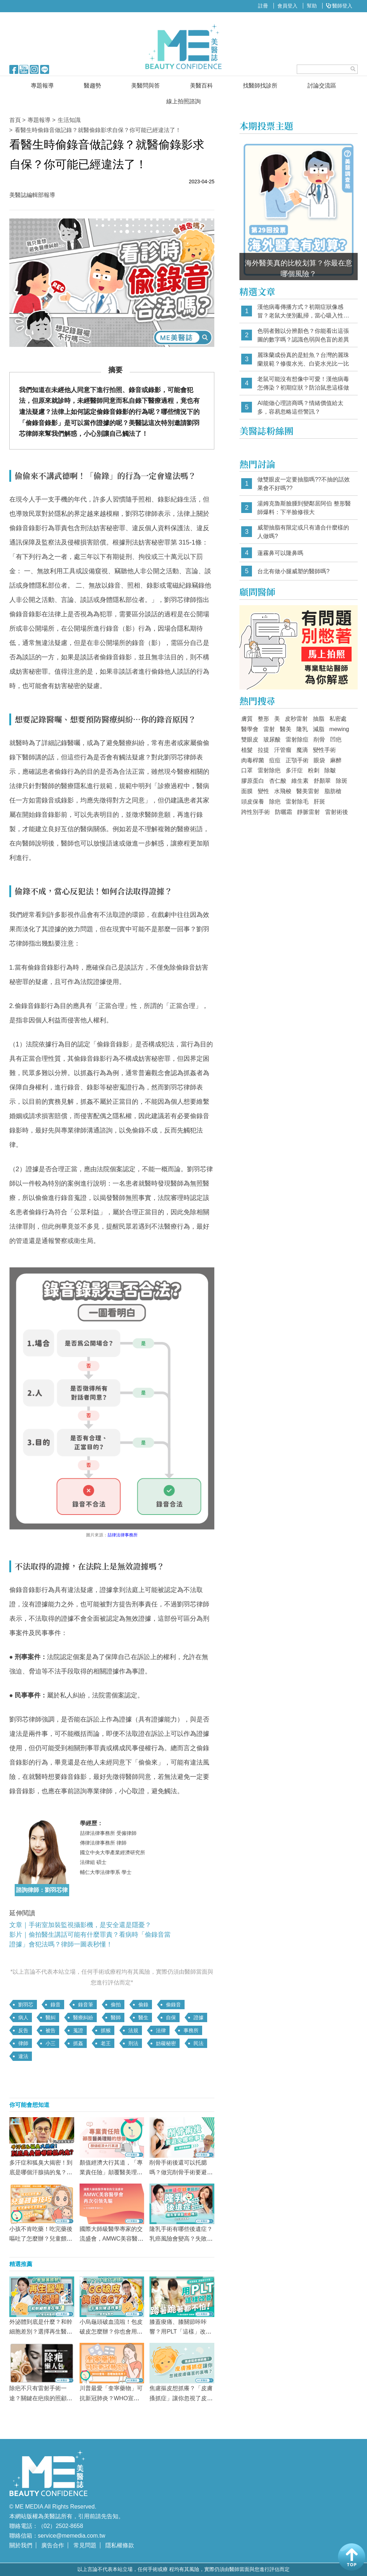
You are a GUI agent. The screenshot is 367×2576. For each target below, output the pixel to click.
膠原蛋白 (252, 781)
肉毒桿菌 (252, 760)
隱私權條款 (119, 2545)
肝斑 (319, 802)
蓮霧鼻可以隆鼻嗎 (280, 553)
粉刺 (313, 770)
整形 (263, 719)
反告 (23, 2030)
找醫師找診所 (260, 86)
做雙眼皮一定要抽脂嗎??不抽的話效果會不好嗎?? (303, 483)
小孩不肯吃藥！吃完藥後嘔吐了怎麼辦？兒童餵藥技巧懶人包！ (40, 2238)
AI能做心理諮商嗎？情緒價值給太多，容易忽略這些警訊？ (300, 407)
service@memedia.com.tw (71, 2536)
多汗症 (294, 770)
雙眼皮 (249, 739)
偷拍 (116, 2004)
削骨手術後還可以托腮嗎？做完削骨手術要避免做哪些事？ (181, 2172)
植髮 (247, 750)
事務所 (191, 2030)
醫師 (116, 2017)
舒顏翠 (322, 781)
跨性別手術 (255, 812)
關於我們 (20, 2545)
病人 (23, 2017)
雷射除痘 (297, 739)
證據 (199, 2017)
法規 (133, 2030)
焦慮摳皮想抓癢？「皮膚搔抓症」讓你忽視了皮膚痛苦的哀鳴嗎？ (181, 2398)
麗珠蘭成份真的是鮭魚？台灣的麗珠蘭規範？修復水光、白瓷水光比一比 (303, 359)
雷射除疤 (269, 770)
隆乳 (302, 729)
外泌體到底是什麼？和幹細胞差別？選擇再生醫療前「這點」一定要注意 (40, 2331)
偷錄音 (173, 2004)
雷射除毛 (297, 802)
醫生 (143, 2017)
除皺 (330, 770)
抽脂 (318, 719)
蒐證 (78, 2030)
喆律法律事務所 (123, 1534)
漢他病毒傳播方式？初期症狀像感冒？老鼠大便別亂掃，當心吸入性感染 (303, 311)
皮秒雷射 (296, 719)
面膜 (247, 791)
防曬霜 (283, 812)
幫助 (312, 6)
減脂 (318, 729)
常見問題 (84, 2545)
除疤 (275, 802)
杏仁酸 (277, 781)
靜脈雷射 (308, 812)
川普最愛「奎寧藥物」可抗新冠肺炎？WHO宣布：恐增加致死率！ (111, 2398)
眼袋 (319, 760)
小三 (51, 2043)
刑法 (133, 2043)
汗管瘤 (282, 750)
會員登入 (287, 6)
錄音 (56, 2004)
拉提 (263, 750)
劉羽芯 (25, 2004)
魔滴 (302, 750)
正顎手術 (297, 760)
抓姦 (78, 2043)
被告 (51, 2030)
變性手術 (324, 750)
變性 (263, 791)
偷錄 (143, 2004)
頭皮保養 (252, 802)
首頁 (15, 120)
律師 (23, 2043)
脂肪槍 (333, 791)
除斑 (341, 781)
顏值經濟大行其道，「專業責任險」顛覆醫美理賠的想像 (111, 2172)
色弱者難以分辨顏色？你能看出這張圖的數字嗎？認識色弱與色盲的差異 (303, 335)
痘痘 (275, 760)
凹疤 (336, 739)
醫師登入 (339, 6)
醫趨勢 (92, 86)
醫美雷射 (307, 791)
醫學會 (249, 729)
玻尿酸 (272, 739)
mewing (339, 729)
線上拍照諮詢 (183, 101)
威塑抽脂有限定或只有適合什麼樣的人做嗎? (303, 531)
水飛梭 (282, 791)
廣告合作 (52, 2545)
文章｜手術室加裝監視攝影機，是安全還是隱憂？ (80, 1925)
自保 (171, 2017)
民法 (199, 2043)
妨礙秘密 (166, 2043)
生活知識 (69, 120)
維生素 (300, 781)
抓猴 (106, 2030)
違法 (23, 2056)
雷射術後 (336, 812)
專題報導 (42, 86)
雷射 (269, 729)
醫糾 (51, 2017)
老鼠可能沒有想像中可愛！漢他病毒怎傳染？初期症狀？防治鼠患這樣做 (303, 383)
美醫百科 (201, 86)
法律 (161, 2030)
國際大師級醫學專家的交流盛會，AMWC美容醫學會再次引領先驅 (112, 2238)
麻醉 (336, 760)
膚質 (247, 719)
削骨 (319, 739)
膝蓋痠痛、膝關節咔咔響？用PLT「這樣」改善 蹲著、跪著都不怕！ (180, 2331)
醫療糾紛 (83, 2017)
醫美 (285, 729)
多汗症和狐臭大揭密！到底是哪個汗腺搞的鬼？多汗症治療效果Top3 (40, 2172)
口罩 (247, 770)
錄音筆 (85, 2004)
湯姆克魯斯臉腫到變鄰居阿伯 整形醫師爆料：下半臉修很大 (304, 507)
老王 (106, 2043)
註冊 (263, 6)
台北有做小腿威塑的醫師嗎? (293, 571)
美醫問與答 (145, 86)
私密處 (338, 719)
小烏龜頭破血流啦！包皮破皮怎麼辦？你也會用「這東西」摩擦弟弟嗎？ (111, 2331)
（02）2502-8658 (60, 2526)
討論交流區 (322, 86)
